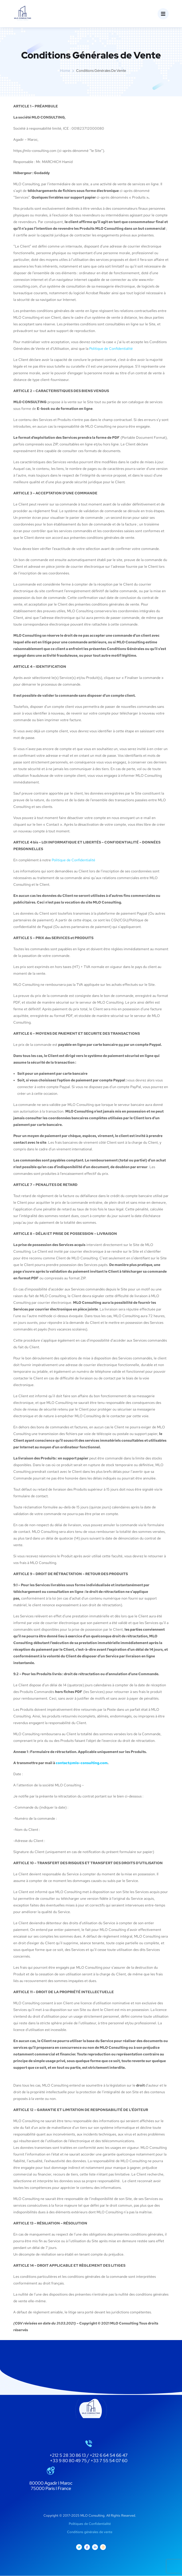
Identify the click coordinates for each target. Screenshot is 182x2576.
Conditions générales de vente (89, 2532)
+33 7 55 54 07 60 (109, 2460)
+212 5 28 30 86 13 (67, 2455)
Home (65, 70)
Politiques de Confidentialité (90, 2524)
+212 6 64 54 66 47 (109, 2455)
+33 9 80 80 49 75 (68, 2460)
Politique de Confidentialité (111, 348)
